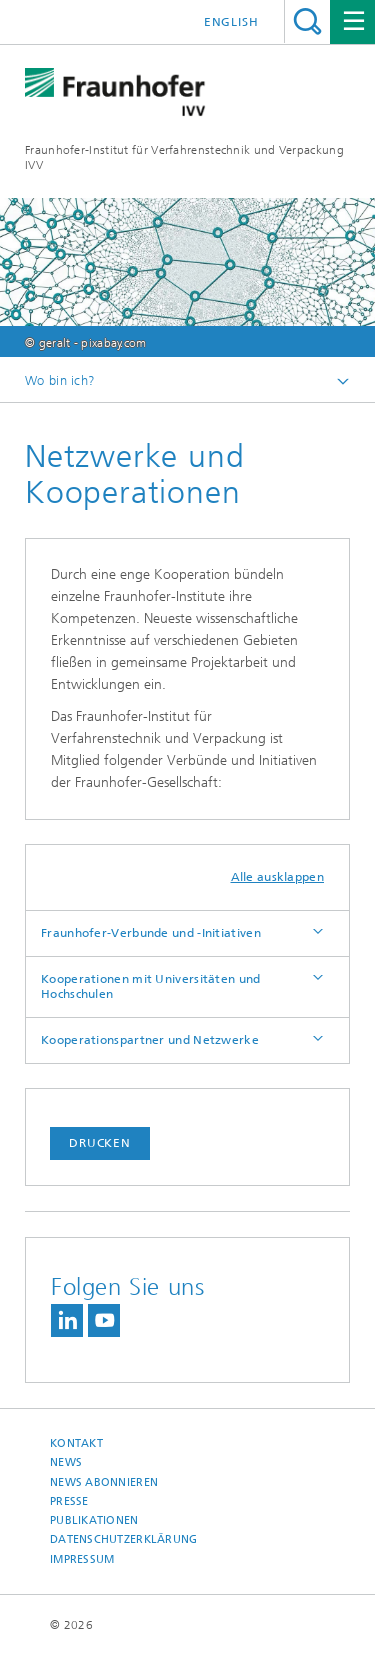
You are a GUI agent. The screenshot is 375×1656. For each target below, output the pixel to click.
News (66, 1462)
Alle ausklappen (278, 877)
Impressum (82, 1559)
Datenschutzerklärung (124, 1539)
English (231, 22)
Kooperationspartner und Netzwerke (150, 1040)
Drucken (100, 1143)
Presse (69, 1501)
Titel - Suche (307, 21)
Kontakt (76, 1443)
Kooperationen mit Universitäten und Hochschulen (151, 986)
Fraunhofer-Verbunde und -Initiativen (151, 933)
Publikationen (94, 1520)
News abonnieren (104, 1482)
